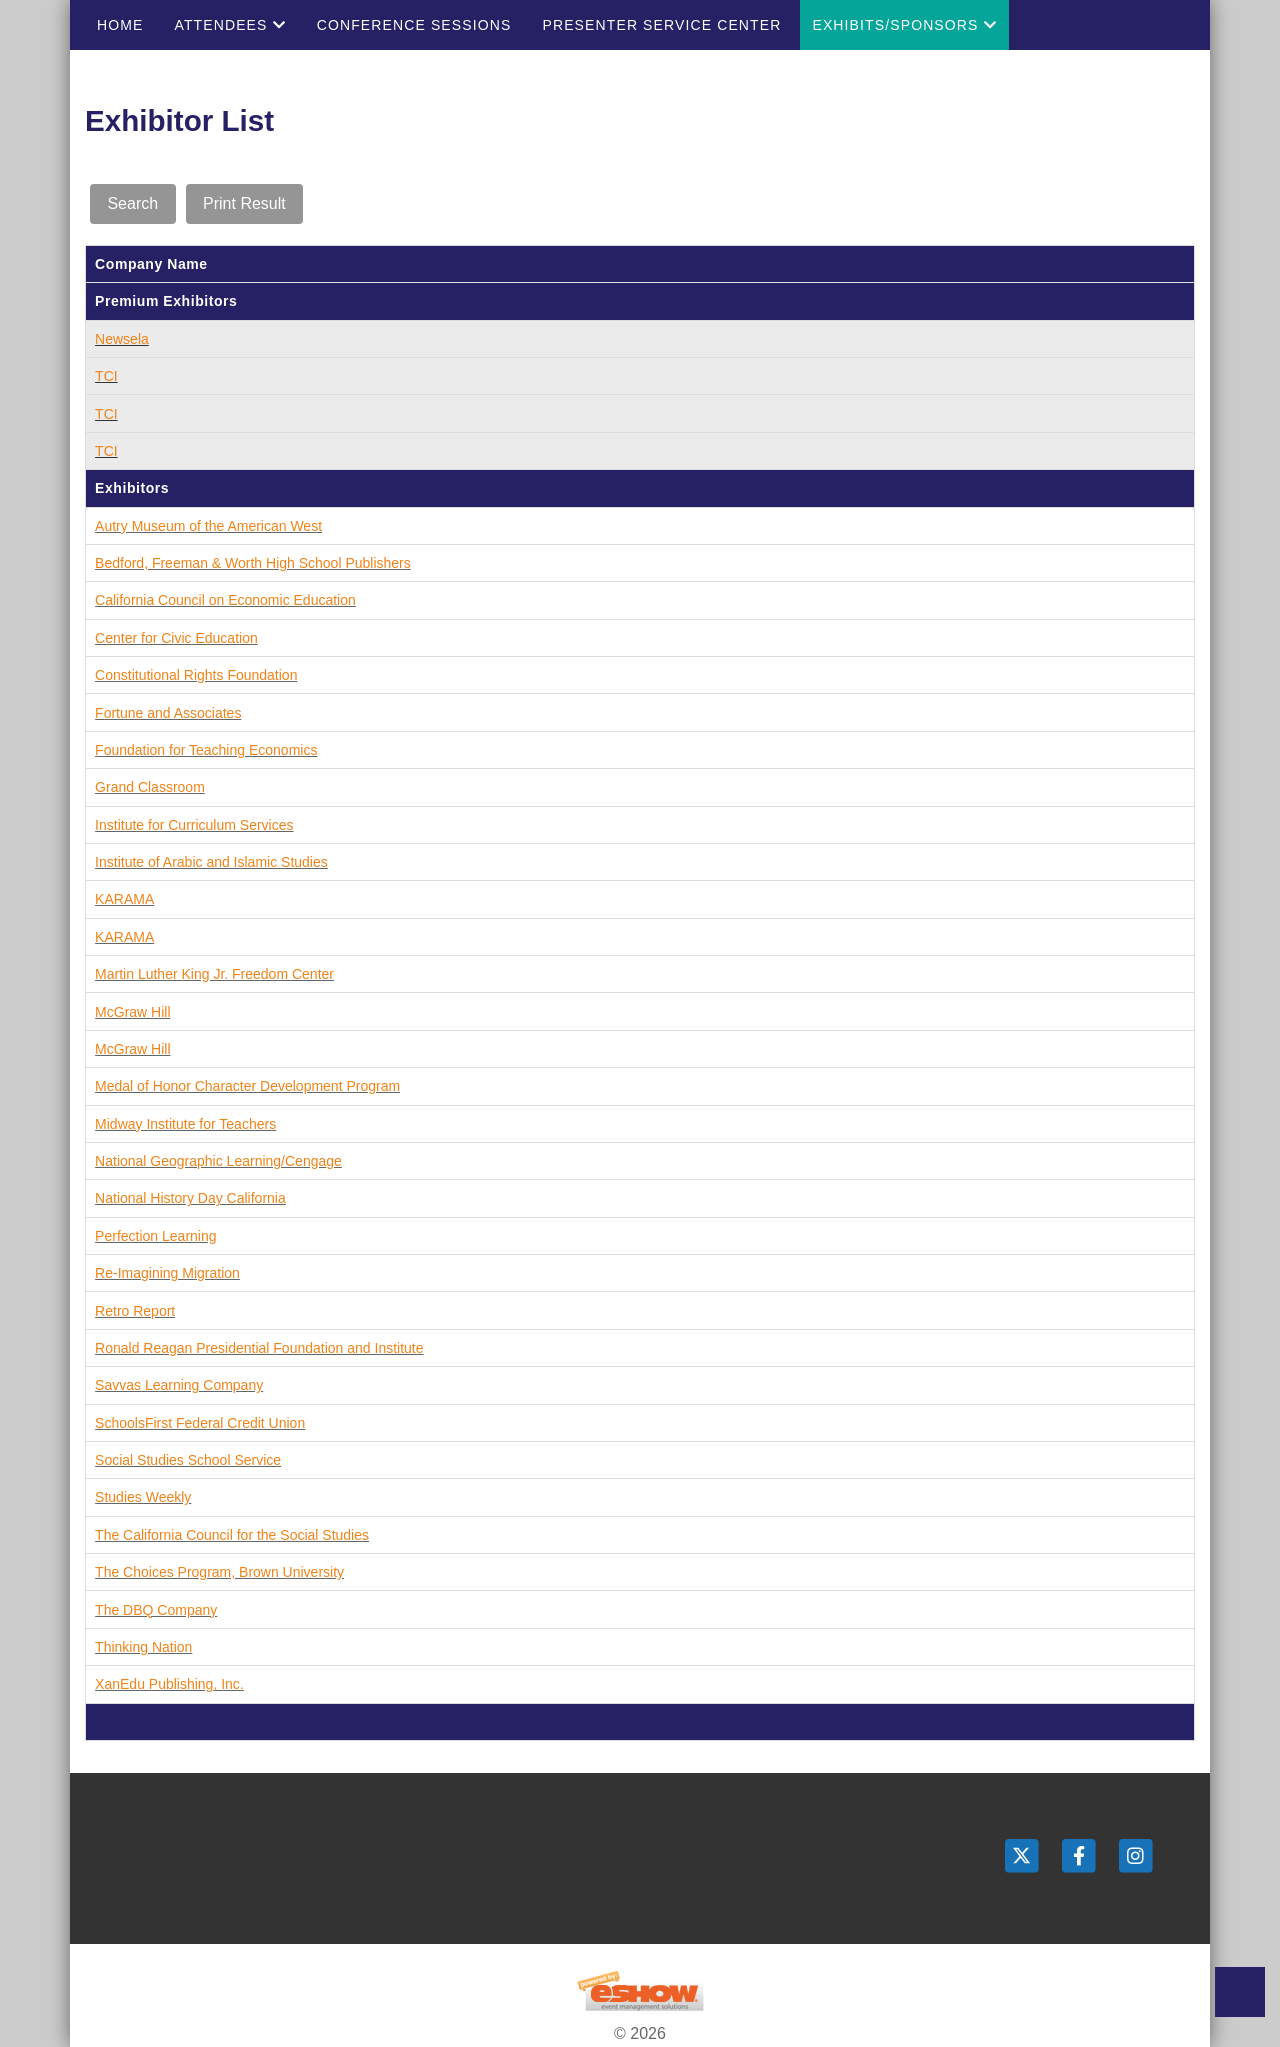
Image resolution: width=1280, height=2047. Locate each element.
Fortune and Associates (168, 713)
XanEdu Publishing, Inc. (169, 1684)
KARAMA (124, 899)
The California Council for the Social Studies (232, 1535)
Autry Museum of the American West (208, 526)
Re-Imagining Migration (167, 1273)
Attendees (229, 25)
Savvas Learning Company (179, 1385)
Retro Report (135, 1311)
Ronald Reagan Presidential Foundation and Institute (259, 1348)
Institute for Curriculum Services (194, 825)
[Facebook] (1080, 1855)
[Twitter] (1023, 1855)
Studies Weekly (143, 1497)
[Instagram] (1136, 1855)
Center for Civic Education (176, 638)
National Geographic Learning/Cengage (218, 1161)
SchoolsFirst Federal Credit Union (200, 1423)
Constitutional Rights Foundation (196, 675)
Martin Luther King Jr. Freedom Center (214, 974)
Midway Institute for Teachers (185, 1124)
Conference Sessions (414, 25)
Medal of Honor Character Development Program (247, 1086)
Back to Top (1240, 1992)
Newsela (122, 339)
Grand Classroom (150, 787)
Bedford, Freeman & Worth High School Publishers (253, 563)
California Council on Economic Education (225, 600)
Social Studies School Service (188, 1460)
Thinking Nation (143, 1647)
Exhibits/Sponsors (904, 25)
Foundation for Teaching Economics (206, 750)
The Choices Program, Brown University (219, 1572)
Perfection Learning (155, 1236)
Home (120, 25)
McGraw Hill (132, 1012)
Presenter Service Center (661, 25)
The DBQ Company (156, 1610)
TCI (106, 376)
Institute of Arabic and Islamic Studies (211, 862)
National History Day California (190, 1198)
